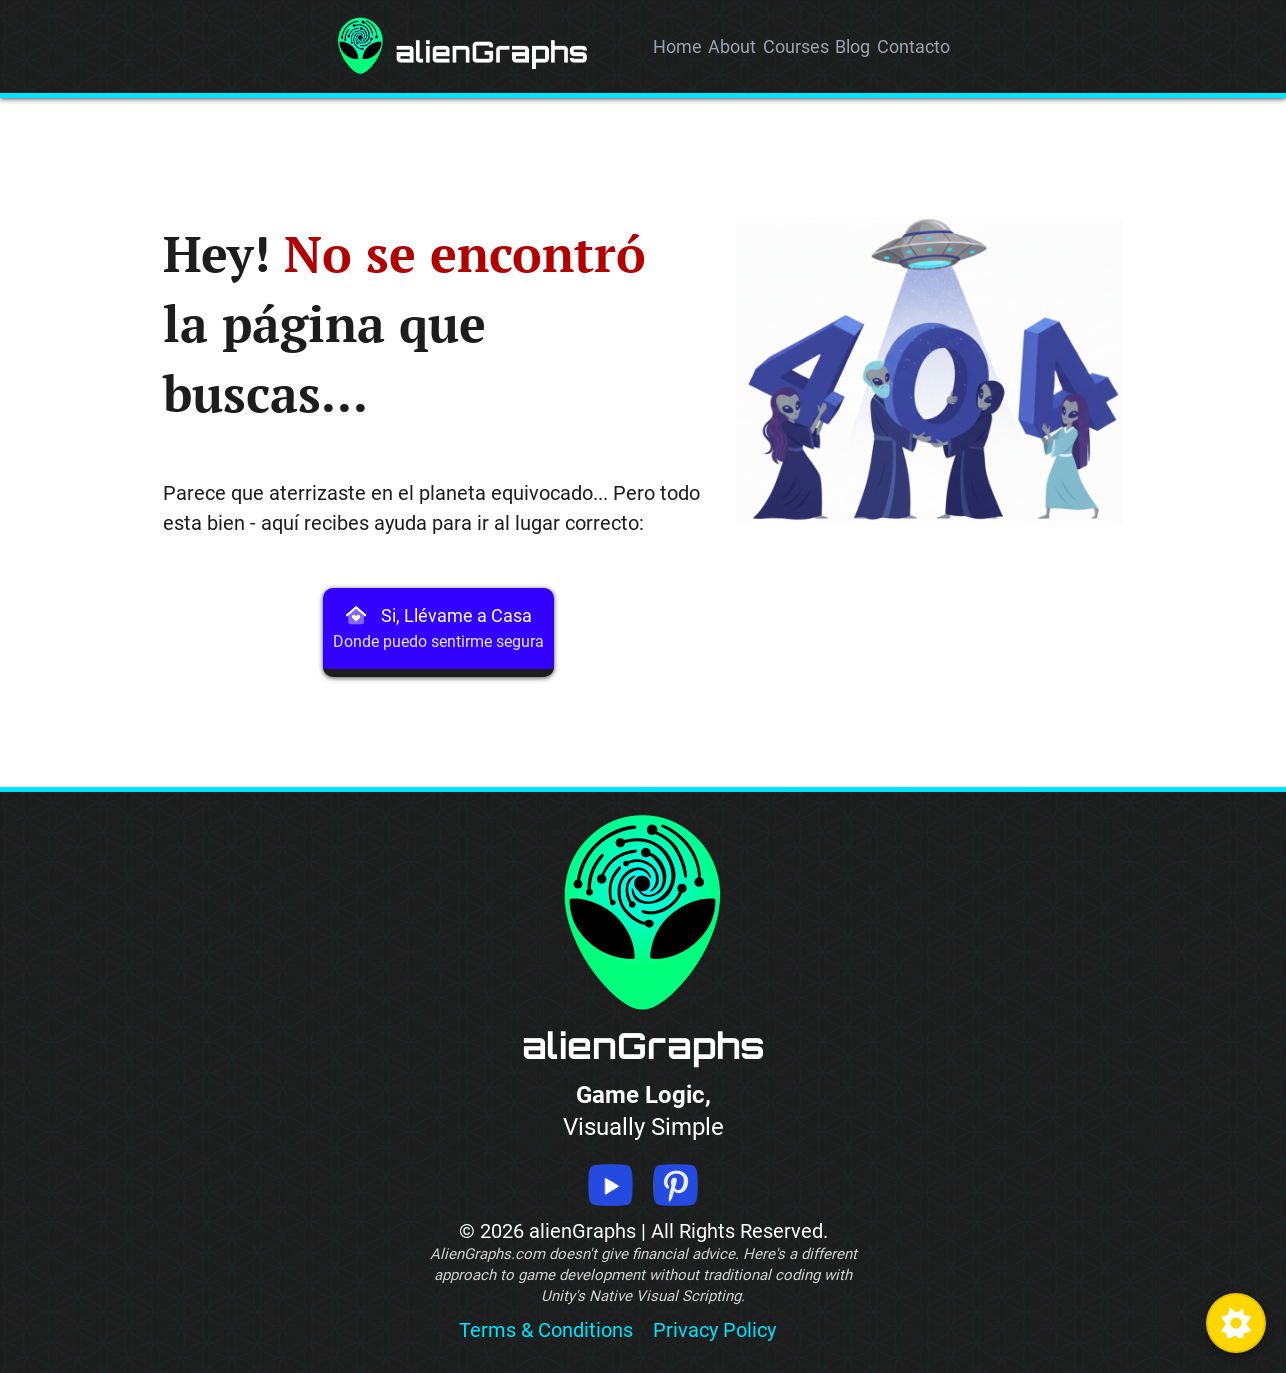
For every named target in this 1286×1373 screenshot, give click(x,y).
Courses (796, 46)
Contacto (913, 46)
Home (677, 46)
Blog (852, 46)
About (732, 46)
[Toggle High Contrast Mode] (1236, 1323)
